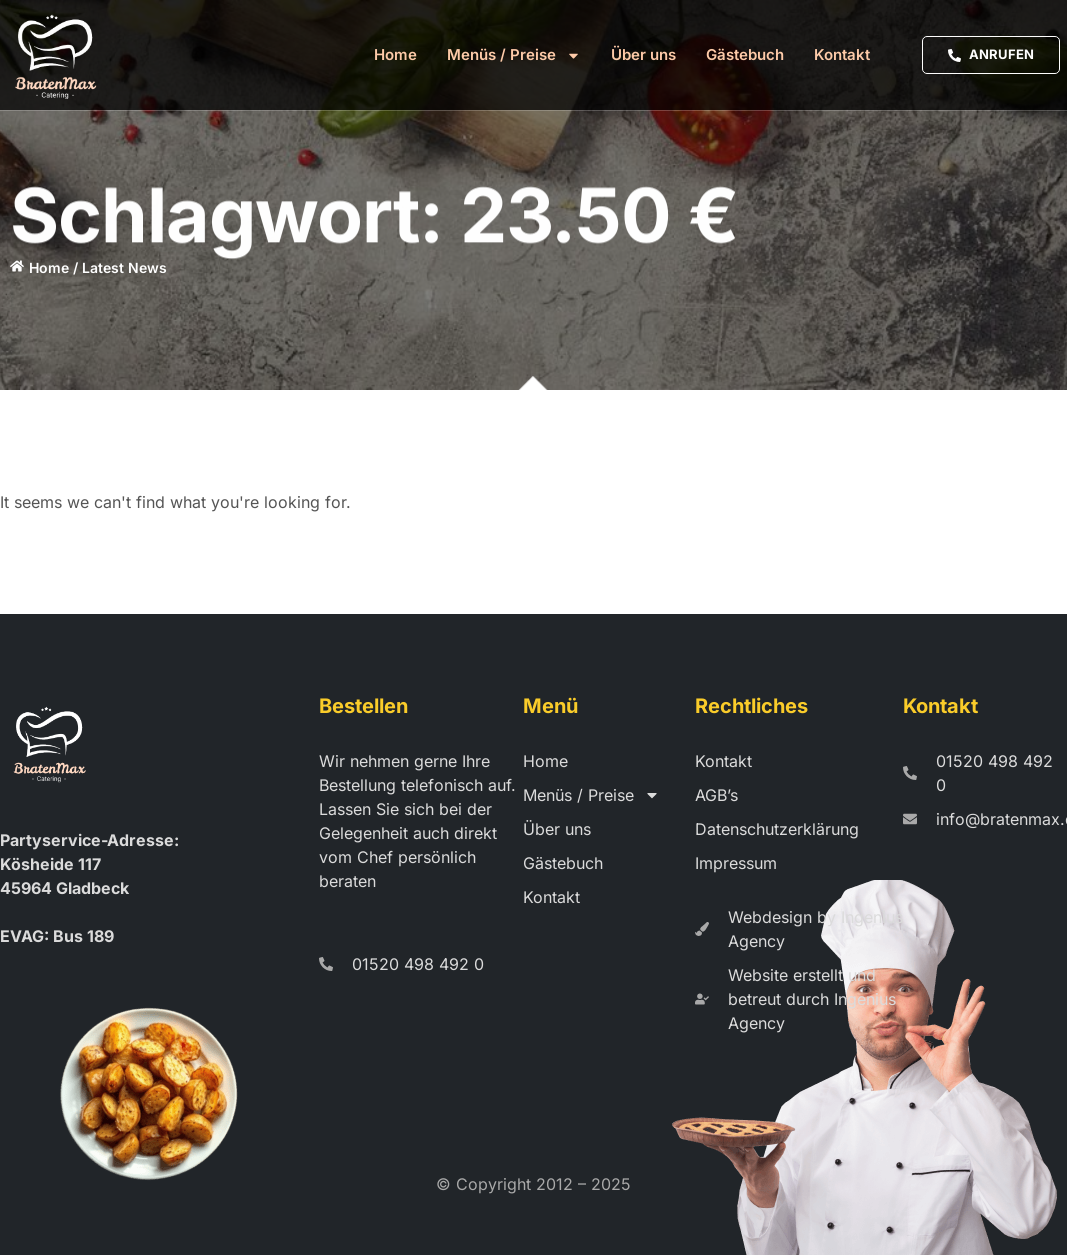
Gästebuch (745, 54)
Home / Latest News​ (98, 267)
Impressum (736, 863)
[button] (44, 1211)
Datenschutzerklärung (777, 829)
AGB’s (716, 795)
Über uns (643, 54)
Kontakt (842, 54)
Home (395, 54)
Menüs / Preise (514, 55)
